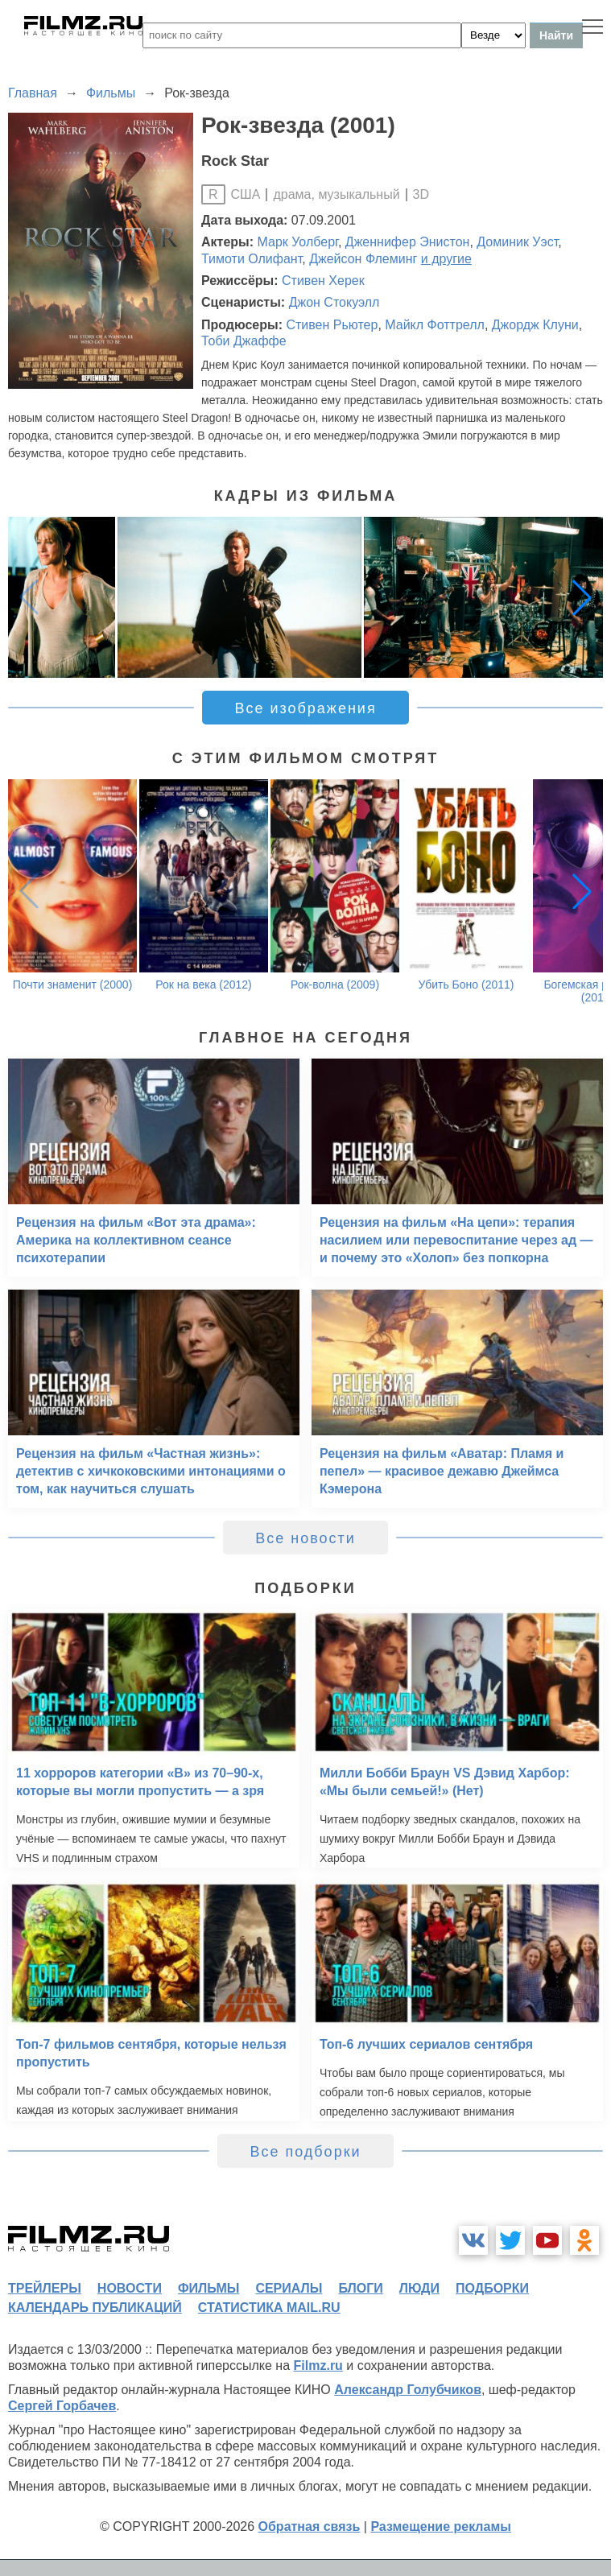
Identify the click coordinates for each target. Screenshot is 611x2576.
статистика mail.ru (269, 2307)
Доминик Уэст (517, 242)
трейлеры (44, 2288)
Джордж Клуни (535, 325)
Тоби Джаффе (244, 341)
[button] (582, 597)
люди (419, 2288)
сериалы (288, 2288)
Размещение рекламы (440, 2526)
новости (129, 2288)
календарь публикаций (95, 2307)
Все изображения (305, 708)
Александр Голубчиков (407, 2389)
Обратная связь (309, 2526)
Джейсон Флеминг (363, 259)
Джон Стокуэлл (334, 302)
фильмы (208, 2288)
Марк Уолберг (298, 242)
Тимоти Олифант (251, 259)
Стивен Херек (323, 280)
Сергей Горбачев (62, 2406)
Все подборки (305, 2152)
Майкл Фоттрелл (435, 325)
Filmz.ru (318, 2365)
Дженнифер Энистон (407, 242)
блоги (360, 2288)
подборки (492, 2288)
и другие (446, 259)
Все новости (305, 1538)
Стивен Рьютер (332, 325)
